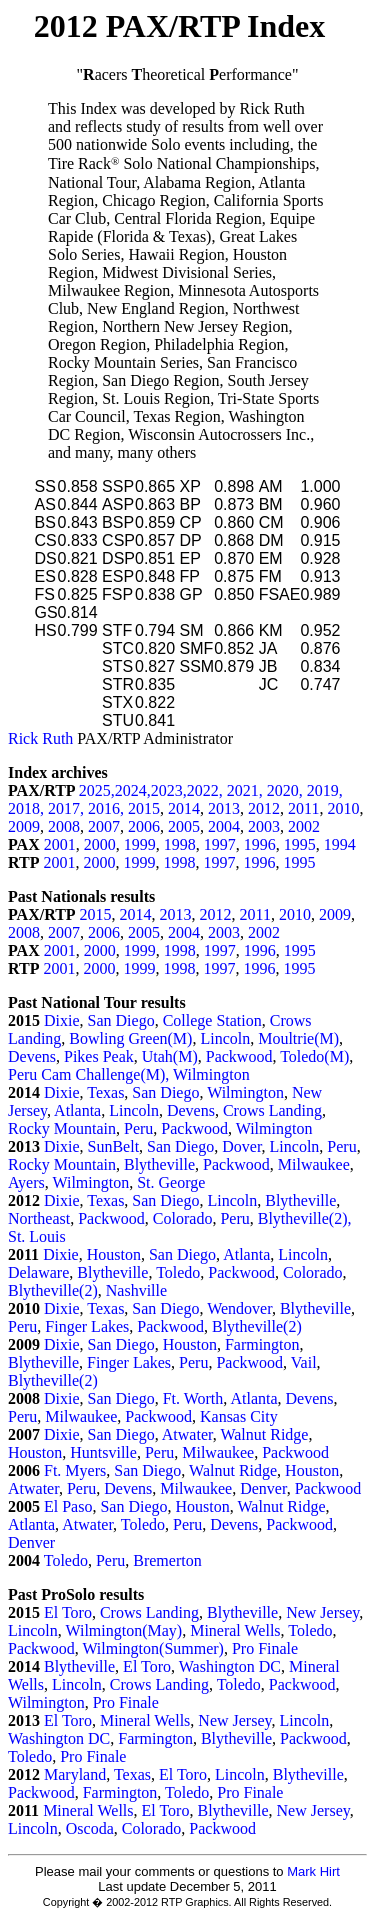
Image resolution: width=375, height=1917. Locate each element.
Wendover (239, 1308)
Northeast (39, 1218)
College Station (212, 1020)
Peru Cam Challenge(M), (90, 1074)
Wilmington (211, 1074)
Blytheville (159, 1164)
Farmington (262, 1344)
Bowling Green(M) (130, 1038)
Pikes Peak (99, 1056)
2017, (68, 808)
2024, (133, 790)
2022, (207, 790)
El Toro (68, 1612)
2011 (303, 808)
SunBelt (114, 1146)
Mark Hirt (313, 1871)
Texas (105, 1092)
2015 (144, 808)
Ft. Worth (193, 1398)
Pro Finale (265, 1648)
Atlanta (77, 1110)
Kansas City (239, 1416)
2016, (108, 808)
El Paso (68, 1506)
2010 (343, 808)
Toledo (178, 1272)
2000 (100, 844)
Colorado (183, 1218)
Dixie (62, 1020)
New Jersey (322, 1612)
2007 (104, 826)
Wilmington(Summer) (153, 1648)
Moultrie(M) (298, 1038)
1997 (220, 844)
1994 (340, 844)
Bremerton (167, 1560)
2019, (325, 790)
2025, (97, 790)
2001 (60, 844)
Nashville (136, 1290)
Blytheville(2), (305, 1218)
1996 (260, 844)
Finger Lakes (87, 1326)
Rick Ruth (40, 738)
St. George (171, 1182)
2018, (28, 808)
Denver (263, 1488)
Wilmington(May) (123, 1630)
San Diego (121, 1020)
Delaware (38, 1272)
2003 (264, 826)
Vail (304, 1362)
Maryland (75, 1774)
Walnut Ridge (264, 1434)
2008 (64, 826)
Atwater (187, 1434)
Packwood (239, 1056)
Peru (138, 1128)
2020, (287, 790)
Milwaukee (314, 1164)
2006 (144, 826)
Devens (32, 1056)
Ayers (26, 1182)
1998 (180, 844)
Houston (114, 1254)
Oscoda (90, 1828)
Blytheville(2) (53, 1290)
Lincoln (225, 1038)
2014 (184, 808)
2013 (224, 808)
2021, (247, 790)
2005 (184, 826)
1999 (140, 844)
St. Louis (37, 1236)
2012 (264, 808)
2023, (169, 790)
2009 (24, 826)
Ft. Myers (75, 1470)
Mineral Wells (235, 1630)
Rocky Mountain (62, 1128)
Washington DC (230, 1666)
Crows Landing (272, 1110)
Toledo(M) (314, 1056)
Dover (241, 1146)
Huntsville (103, 1452)
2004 (224, 826)
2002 (304, 826)
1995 (300, 844)
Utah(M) (170, 1056)
